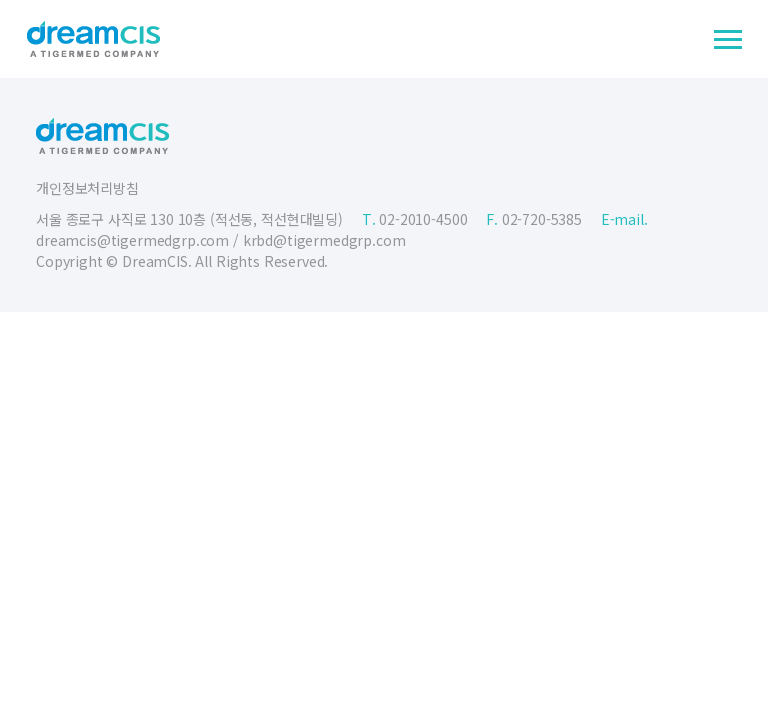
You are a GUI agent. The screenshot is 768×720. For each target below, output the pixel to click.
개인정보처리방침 (87, 188)
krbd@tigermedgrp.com (324, 240)
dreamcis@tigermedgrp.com (132, 240)
